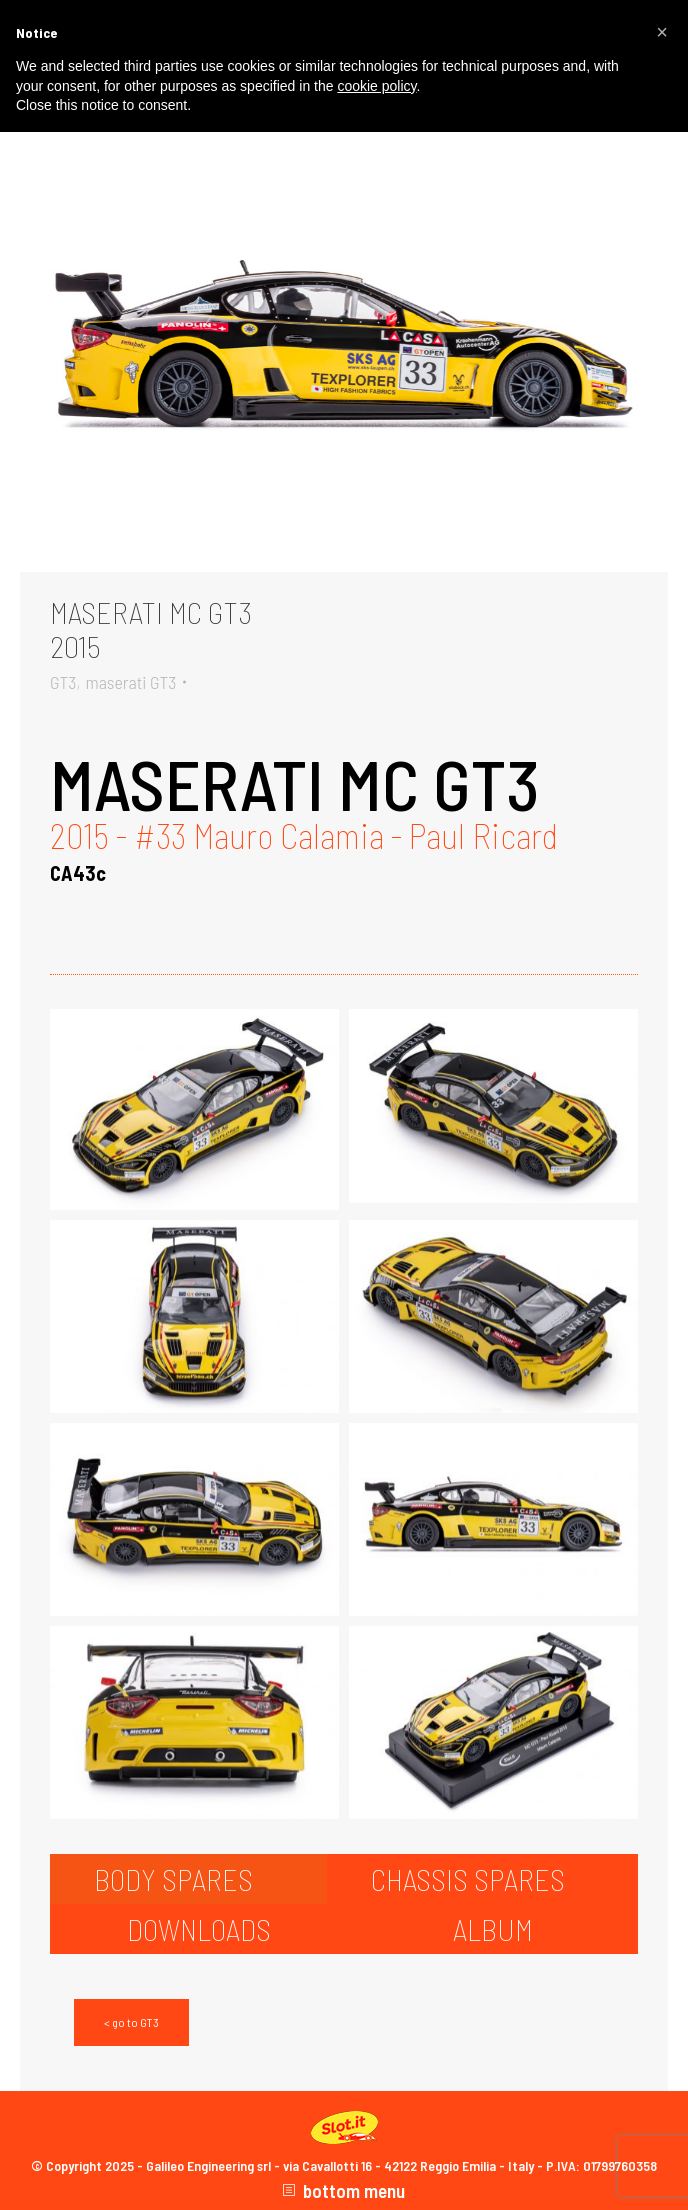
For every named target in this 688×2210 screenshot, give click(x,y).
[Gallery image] (344, 356)
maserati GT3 (130, 682)
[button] (662, 32)
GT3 (63, 682)
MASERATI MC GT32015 (151, 629)
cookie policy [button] (376, 86)
